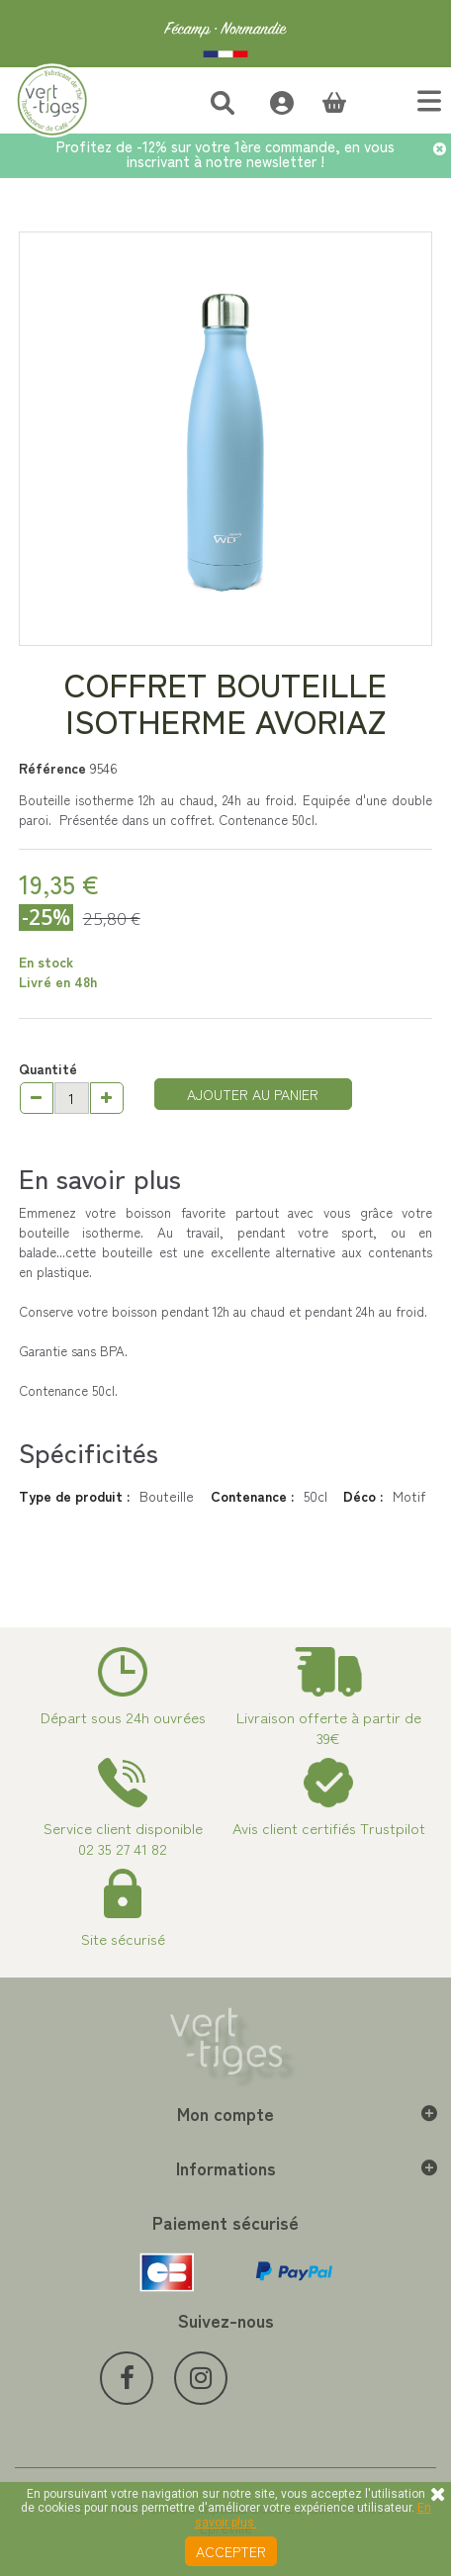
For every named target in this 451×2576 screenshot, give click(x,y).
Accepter (231, 2551)
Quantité (48, 1068)
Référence (52, 768)
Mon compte (225, 2113)
